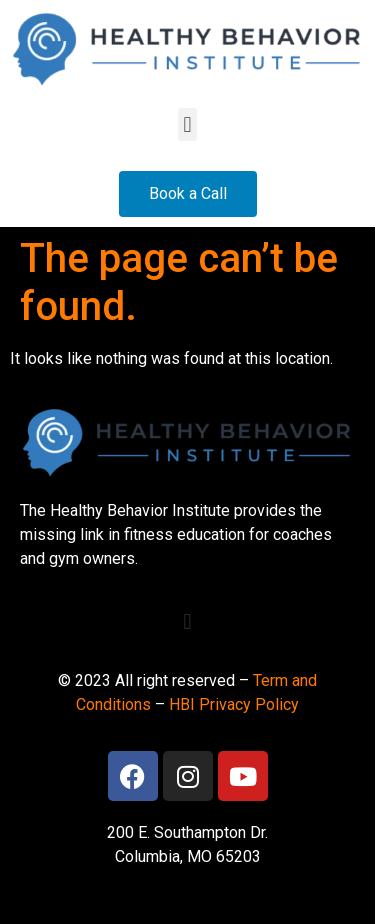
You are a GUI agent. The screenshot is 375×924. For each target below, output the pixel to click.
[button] (187, 124)
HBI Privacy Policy (234, 704)
